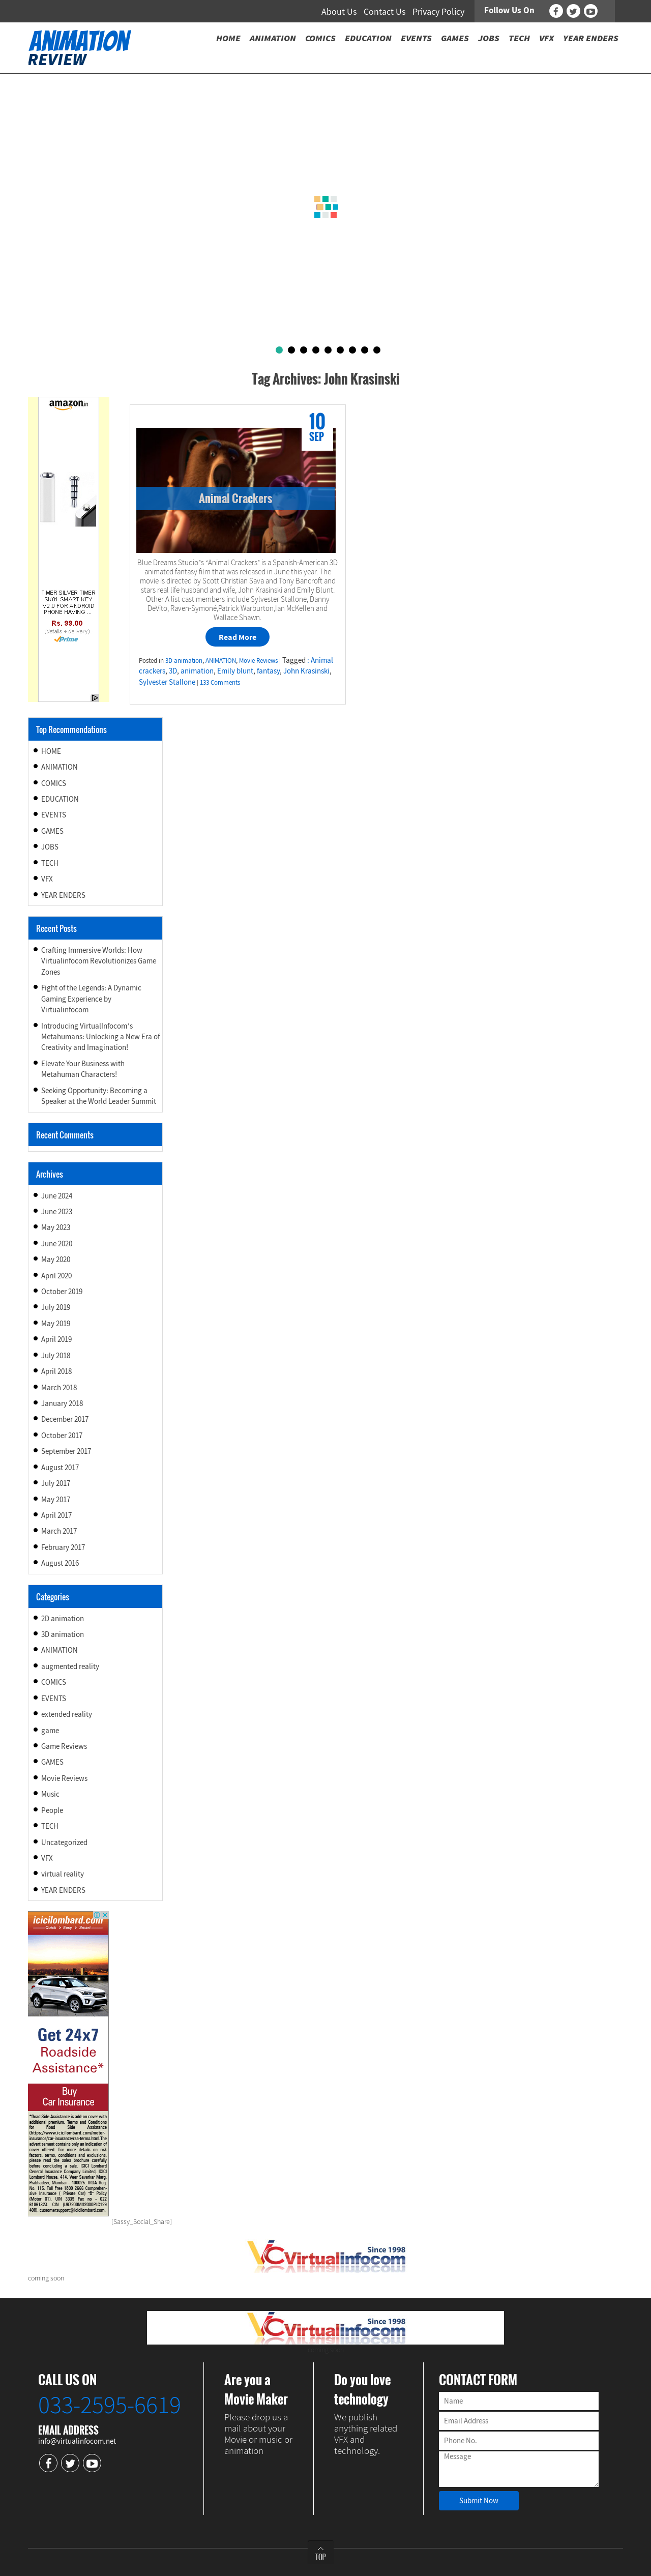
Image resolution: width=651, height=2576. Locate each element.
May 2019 (55, 1323)
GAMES (52, 831)
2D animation (62, 1618)
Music (50, 1794)
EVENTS (53, 814)
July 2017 (55, 1483)
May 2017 (55, 1499)
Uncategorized (64, 1842)
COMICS (53, 783)
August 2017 (60, 1467)
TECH (49, 863)
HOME (51, 751)
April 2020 (56, 1275)
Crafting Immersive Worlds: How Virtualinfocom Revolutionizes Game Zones (98, 961)
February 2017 (63, 1547)
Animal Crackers (235, 498)
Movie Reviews (258, 660)
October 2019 (61, 1291)
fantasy (268, 671)
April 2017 (56, 1515)
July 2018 (55, 1355)
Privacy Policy (438, 11)
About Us (339, 11)
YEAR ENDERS (63, 895)
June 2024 (56, 1196)
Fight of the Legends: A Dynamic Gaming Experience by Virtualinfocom (91, 998)
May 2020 (55, 1259)
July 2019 (55, 1307)
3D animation (183, 660)
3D (173, 671)
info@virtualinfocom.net (77, 2441)
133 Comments (220, 682)
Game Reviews (64, 1746)
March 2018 (59, 1387)
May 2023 (55, 1227)
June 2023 (56, 1211)
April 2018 (56, 1371)
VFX (47, 879)
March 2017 (59, 1531)
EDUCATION (60, 799)
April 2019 (56, 1339)
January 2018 (62, 1403)
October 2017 (61, 1435)
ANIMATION (220, 660)
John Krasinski (306, 671)
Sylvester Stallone (167, 682)
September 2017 (66, 1451)
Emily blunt (235, 671)
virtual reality (62, 1874)
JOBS (49, 847)
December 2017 (64, 1419)
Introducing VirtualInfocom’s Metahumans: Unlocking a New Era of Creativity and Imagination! (100, 1036)
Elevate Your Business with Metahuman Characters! (83, 1069)
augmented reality (70, 1666)
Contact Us (385, 11)
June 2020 (56, 1243)
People (52, 1810)
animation (197, 671)
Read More (237, 637)
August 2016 (60, 1563)
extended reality (66, 1714)
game (50, 1730)
